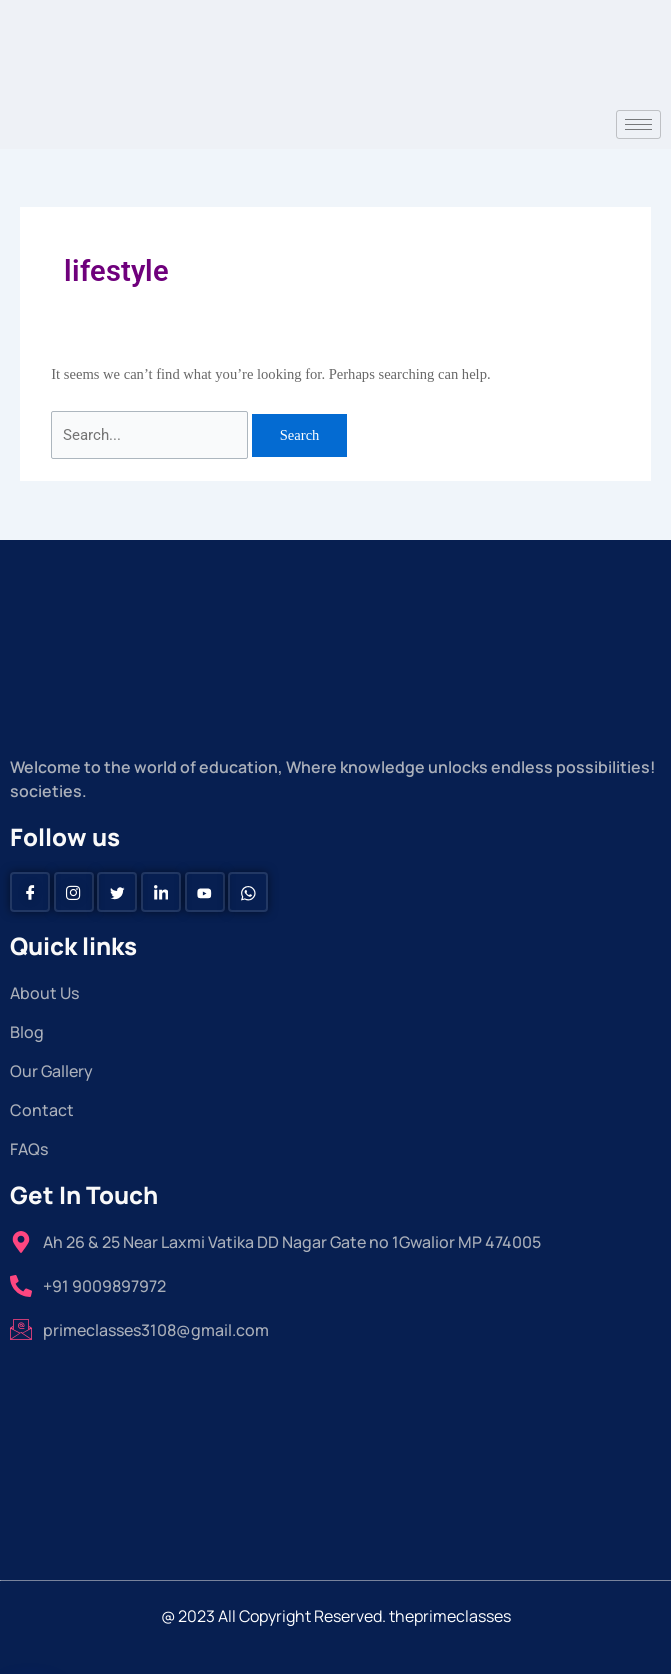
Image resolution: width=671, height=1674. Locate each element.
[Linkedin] (161, 892)
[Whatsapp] (248, 892)
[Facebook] (30, 892)
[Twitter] (117, 892)
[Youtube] (205, 892)
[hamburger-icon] (638, 124)
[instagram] (74, 892)
